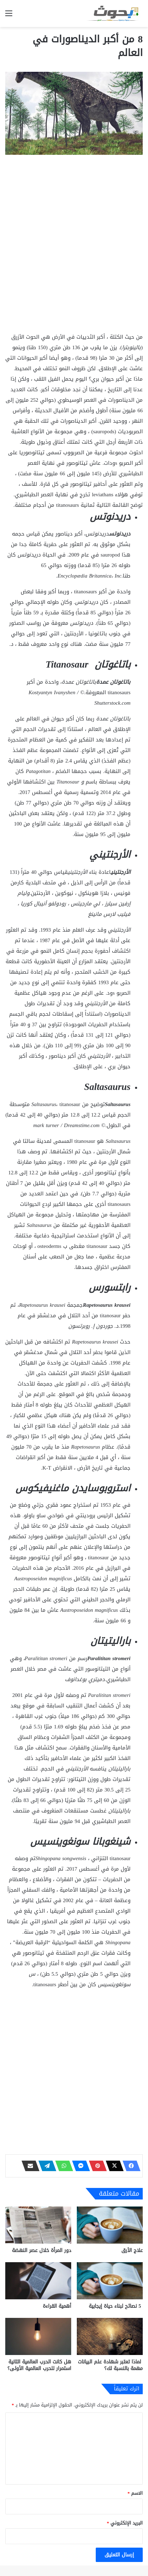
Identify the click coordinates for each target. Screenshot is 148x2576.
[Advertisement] (74, 255)
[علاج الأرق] (110, 2225)
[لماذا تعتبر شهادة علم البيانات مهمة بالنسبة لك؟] (110, 2336)
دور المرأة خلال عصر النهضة (41, 2250)
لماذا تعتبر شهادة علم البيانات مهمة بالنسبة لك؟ (110, 2365)
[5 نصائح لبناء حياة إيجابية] (110, 2280)
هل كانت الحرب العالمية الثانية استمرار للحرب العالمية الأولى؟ (39, 2365)
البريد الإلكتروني (125, 2523)
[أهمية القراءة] (38, 2280)
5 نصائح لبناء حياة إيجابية (116, 2306)
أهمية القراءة (57, 2306)
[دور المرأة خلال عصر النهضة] (38, 2225)
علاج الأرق (132, 2250)
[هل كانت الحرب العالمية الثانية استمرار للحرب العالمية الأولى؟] (38, 2336)
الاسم (135, 2493)
